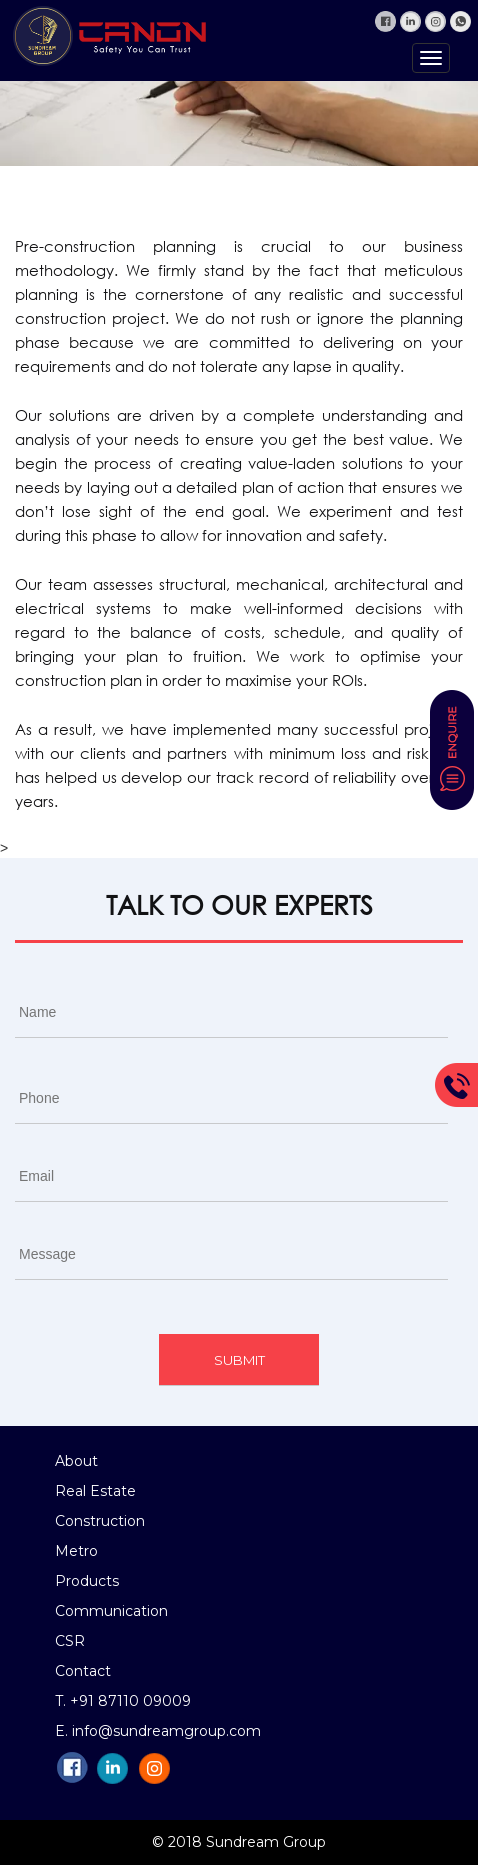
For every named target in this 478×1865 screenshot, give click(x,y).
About (76, 1461)
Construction (100, 1521)
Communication (111, 1611)
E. (63, 1731)
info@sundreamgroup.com (166, 1731)
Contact (83, 1671)
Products (87, 1581)
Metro (76, 1551)
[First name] (231, 1013)
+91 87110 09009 (130, 1701)
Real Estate (95, 1491)
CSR (70, 1641)
